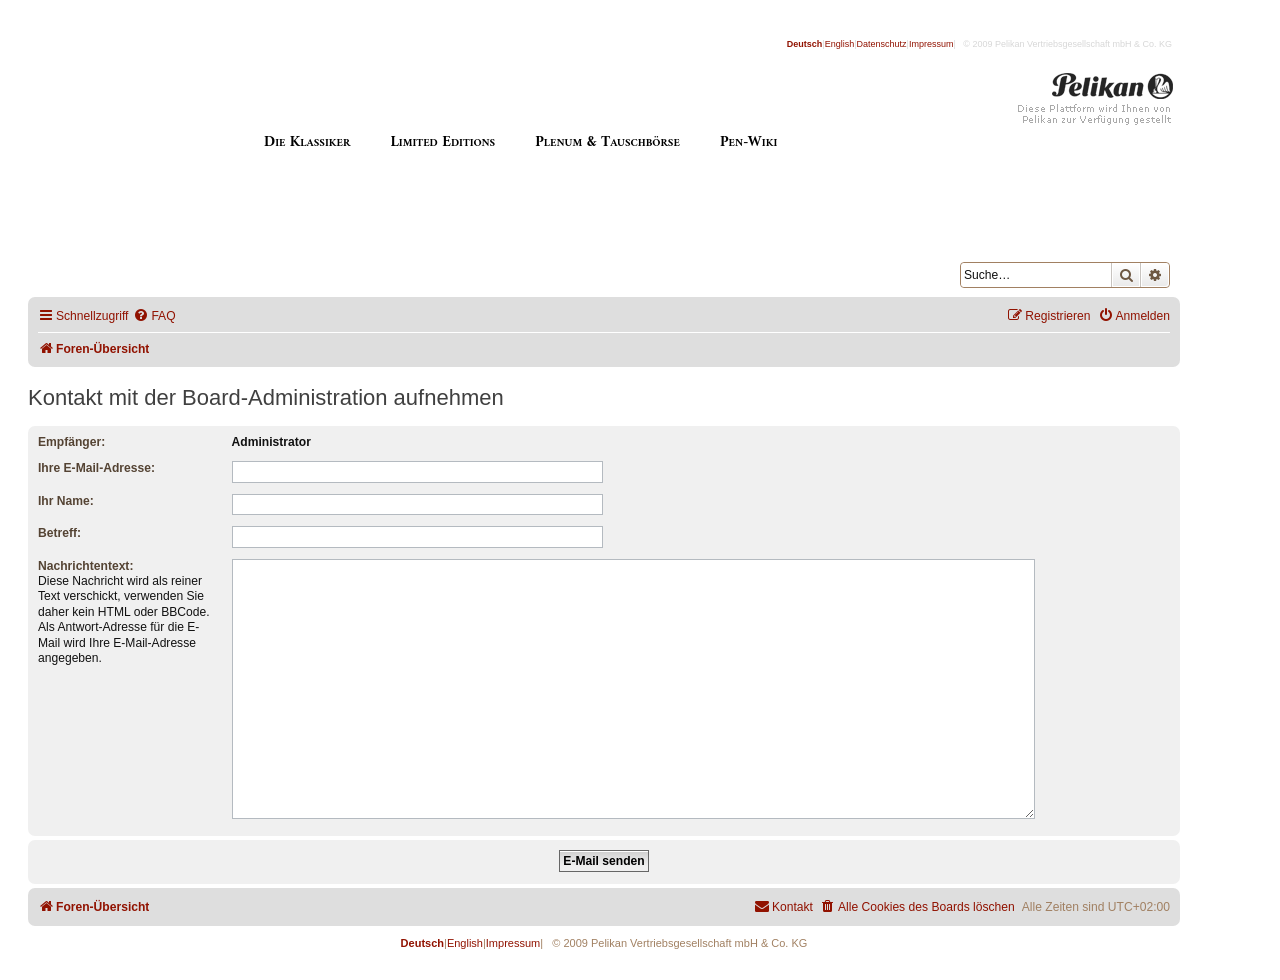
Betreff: (59, 533)
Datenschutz (882, 44)
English (840, 44)
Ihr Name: (66, 501)
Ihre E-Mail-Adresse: (96, 468)
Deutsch (805, 44)
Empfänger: (71, 442)
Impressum (931, 44)
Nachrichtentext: (85, 566)
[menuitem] (154, 316)
